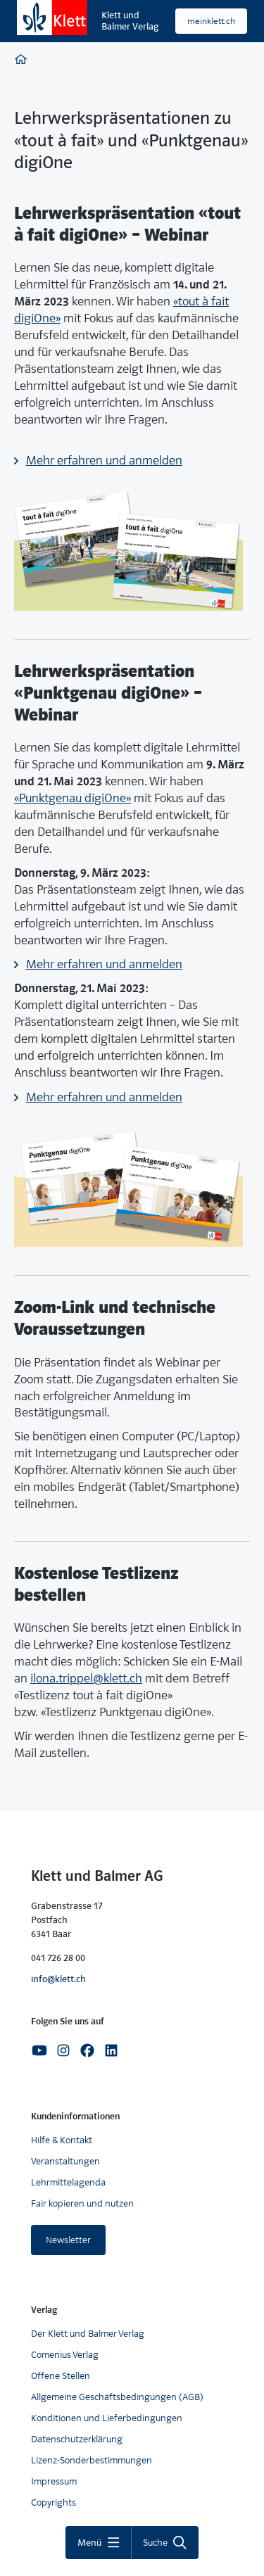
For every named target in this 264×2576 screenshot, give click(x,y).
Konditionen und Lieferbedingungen (106, 2418)
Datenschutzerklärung (76, 2439)
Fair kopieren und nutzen (82, 2203)
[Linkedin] (111, 2049)
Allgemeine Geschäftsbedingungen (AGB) (117, 2397)
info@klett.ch (58, 1979)
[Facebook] (87, 2049)
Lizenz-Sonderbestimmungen (91, 2460)
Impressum (54, 2481)
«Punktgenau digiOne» (72, 798)
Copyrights (53, 2502)
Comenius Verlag (65, 2355)
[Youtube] (39, 2049)
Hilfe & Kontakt (61, 2140)
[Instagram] (63, 2049)
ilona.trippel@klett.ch (86, 1678)
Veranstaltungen (65, 2161)
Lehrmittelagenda (68, 2182)
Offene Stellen (60, 2376)
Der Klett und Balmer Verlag (87, 2334)
